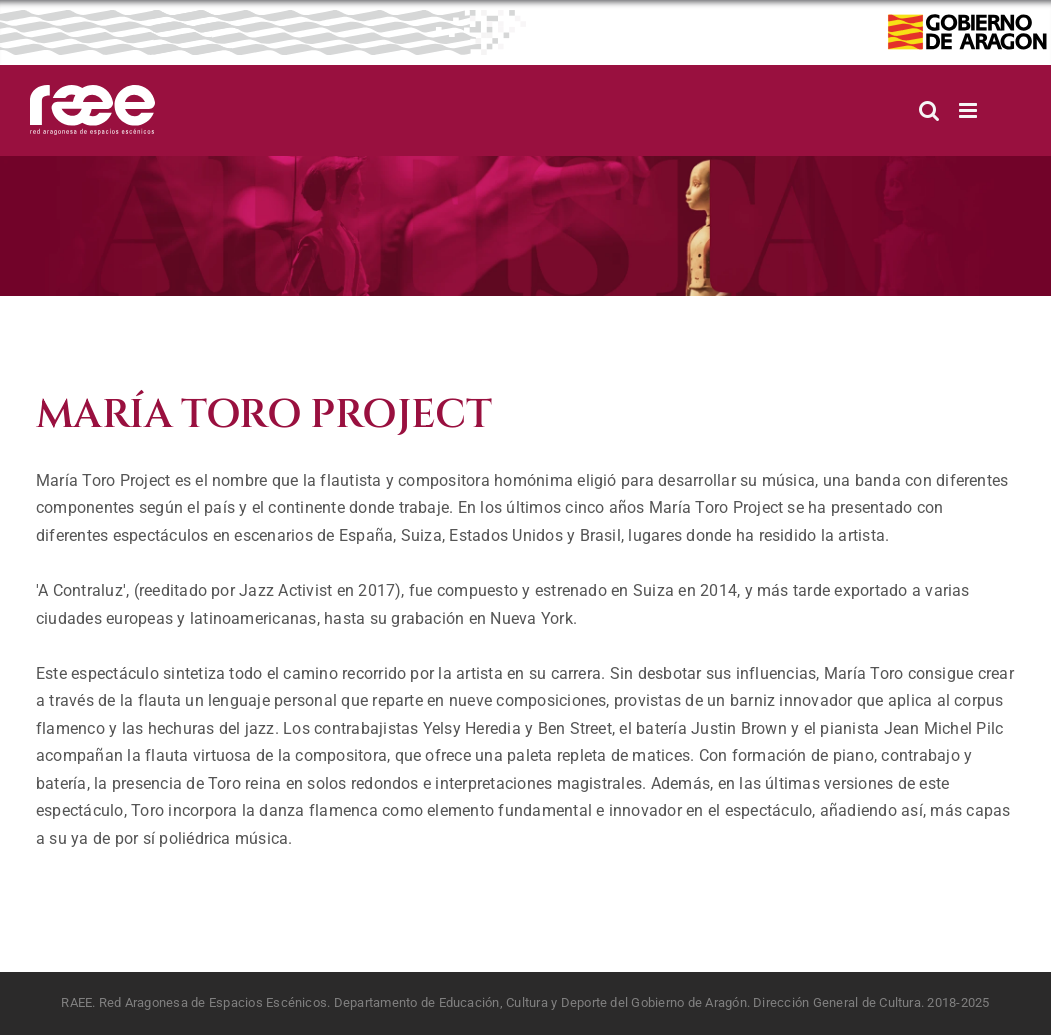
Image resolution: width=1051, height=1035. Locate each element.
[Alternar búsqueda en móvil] (929, 110)
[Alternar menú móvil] (969, 110)
